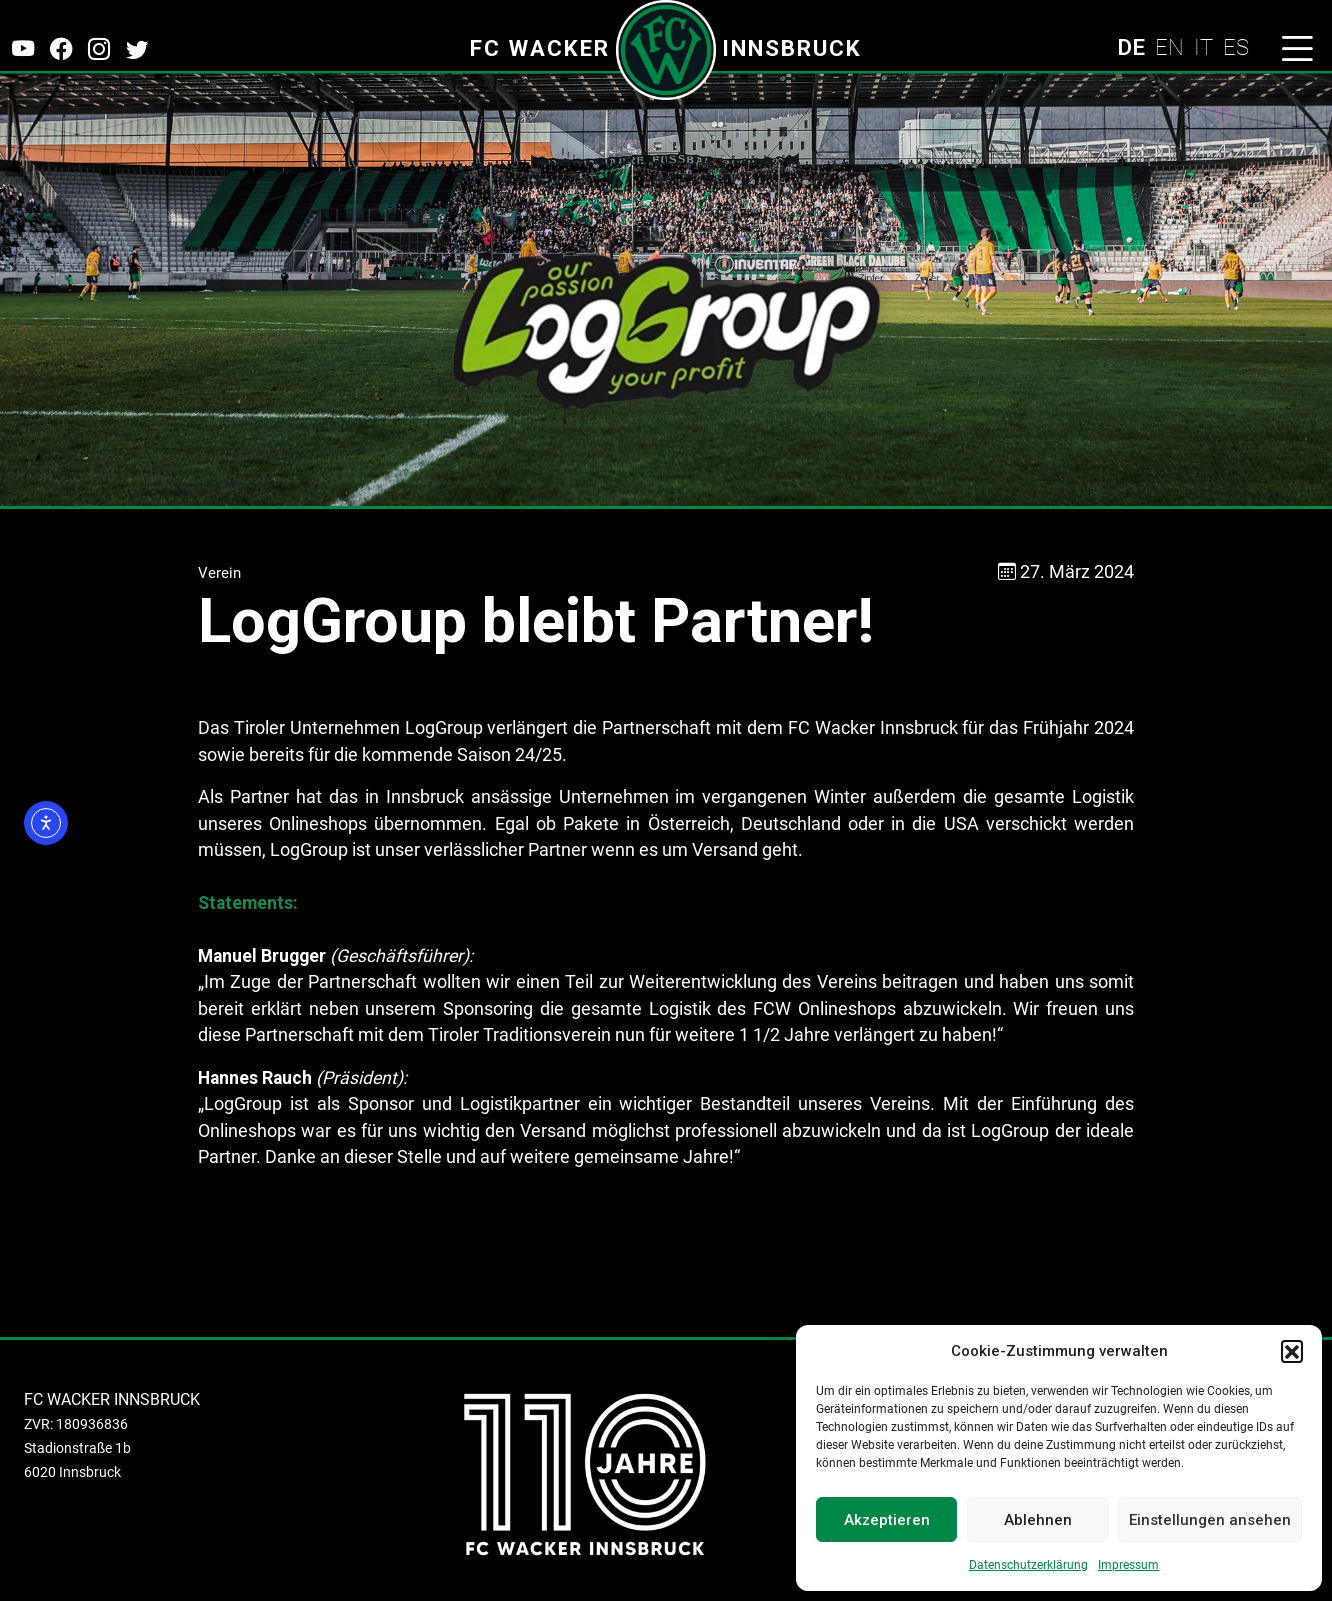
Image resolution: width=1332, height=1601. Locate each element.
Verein (219, 573)
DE (1131, 47)
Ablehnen (1038, 1520)
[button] (1292, 1351)
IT (1203, 47)
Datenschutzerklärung (1028, 1565)
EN (1169, 47)
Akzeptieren (887, 1520)
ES (1236, 47)
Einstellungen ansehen (1210, 1520)
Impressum (1128, 1565)
